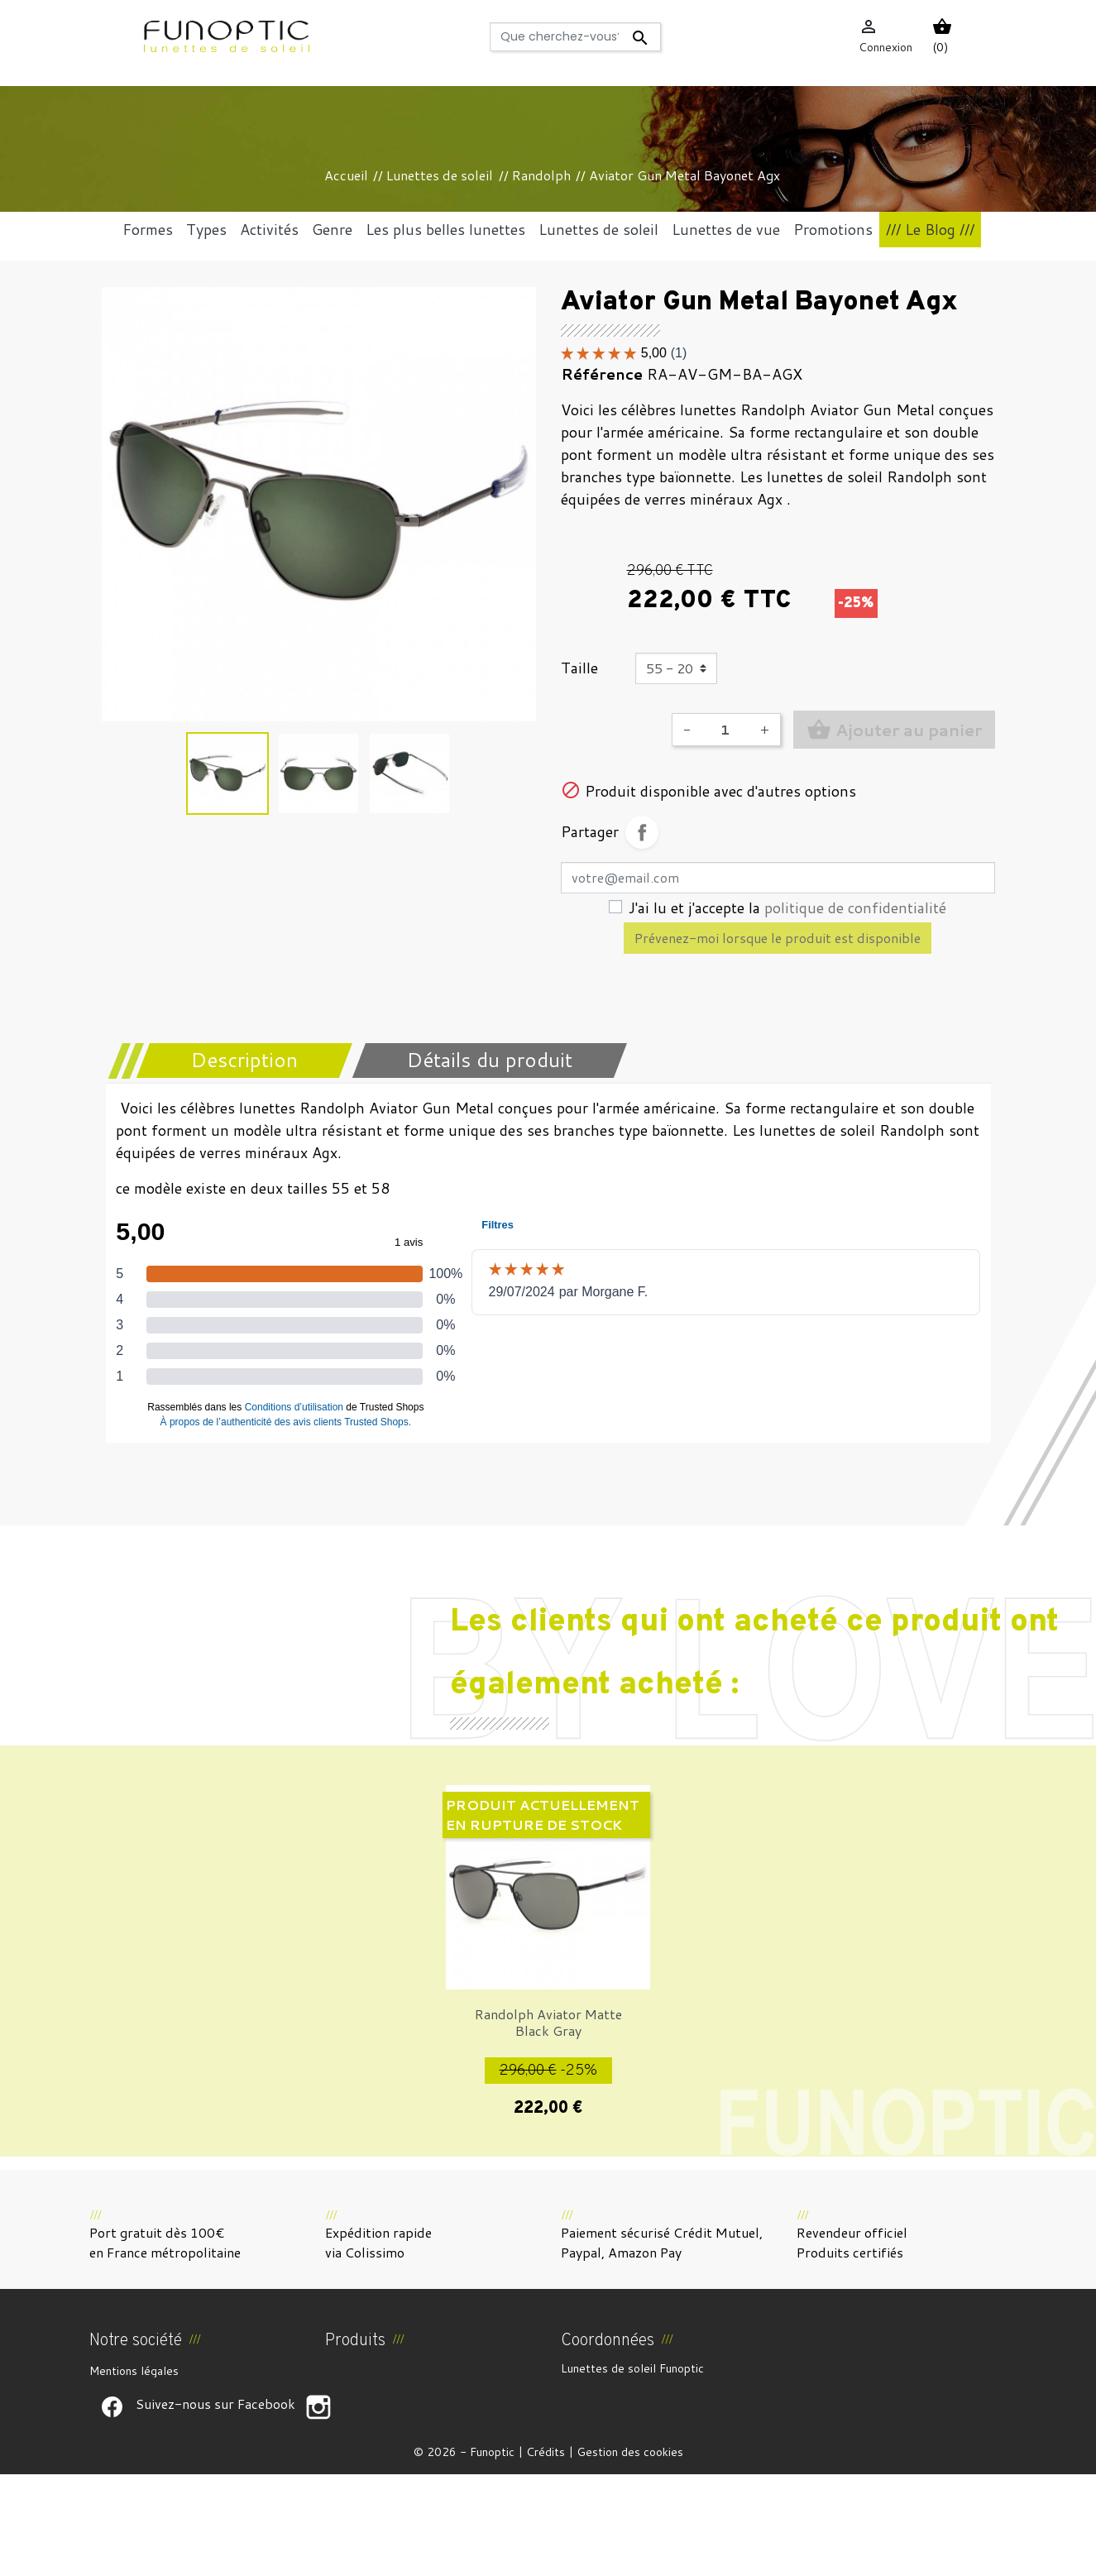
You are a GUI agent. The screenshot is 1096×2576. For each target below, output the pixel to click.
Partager (641, 832)
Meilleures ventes (372, 2410)
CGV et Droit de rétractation (165, 2390)
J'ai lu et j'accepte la (787, 907)
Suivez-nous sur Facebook (112, 2509)
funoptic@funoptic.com (699, 2455)
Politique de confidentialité (160, 2450)
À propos (112, 2410)
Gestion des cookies (630, 2553)
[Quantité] (725, 729)
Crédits (545, 2553)
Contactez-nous (132, 2470)
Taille (579, 667)
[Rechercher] (575, 36)
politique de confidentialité (855, 907)
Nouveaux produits (374, 2390)
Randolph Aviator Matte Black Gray (548, 2021)
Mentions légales (134, 2371)
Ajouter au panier (894, 729)
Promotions (355, 2371)
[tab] (233, 1061)
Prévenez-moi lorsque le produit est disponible (777, 937)
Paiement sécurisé (136, 2430)
